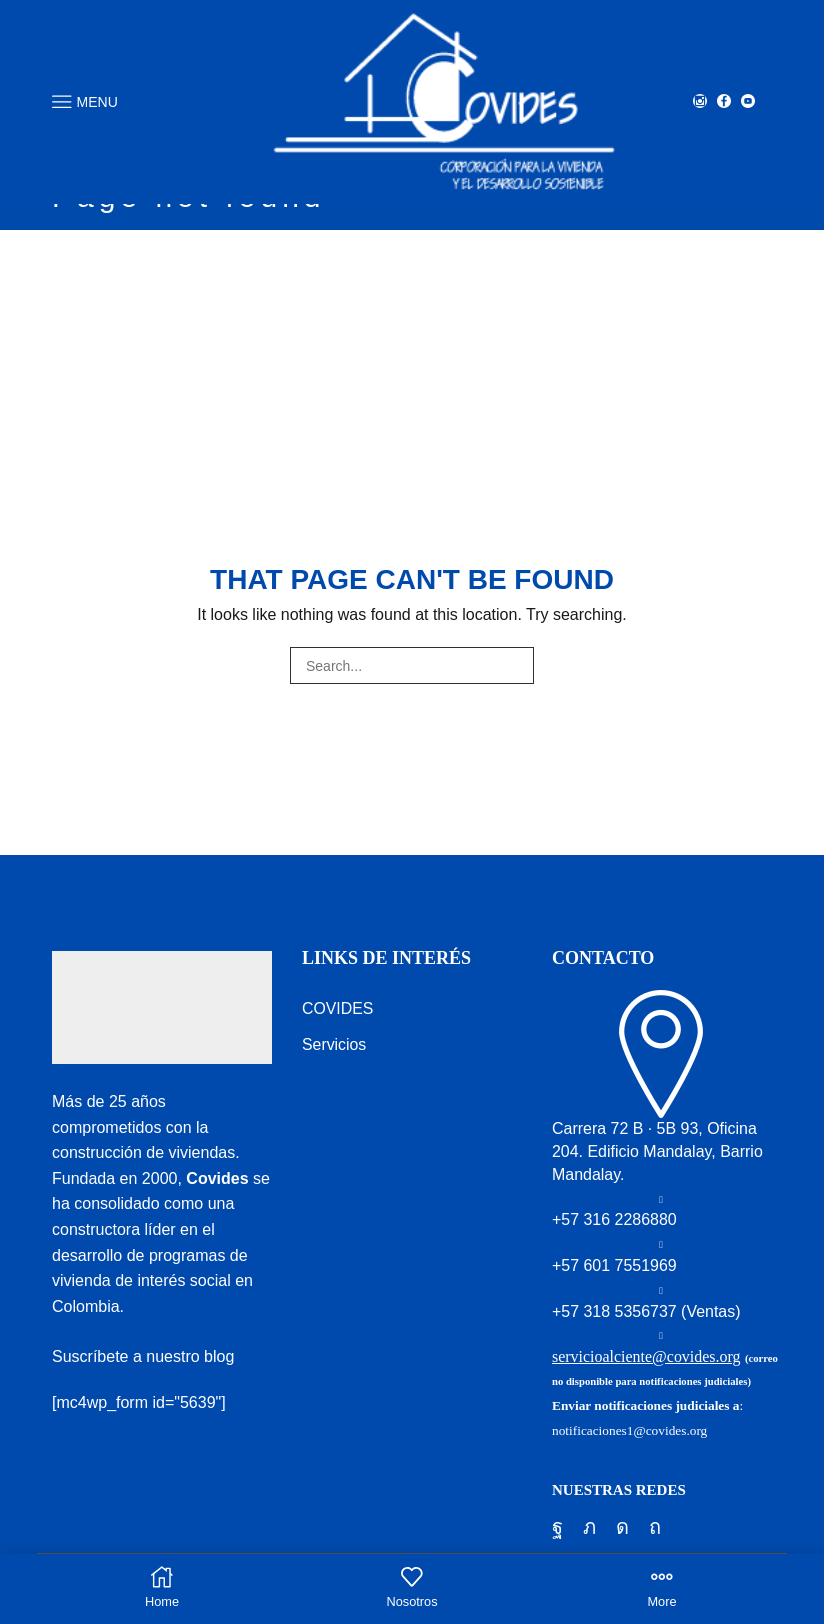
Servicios (334, 1044)
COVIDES (338, 1008)
